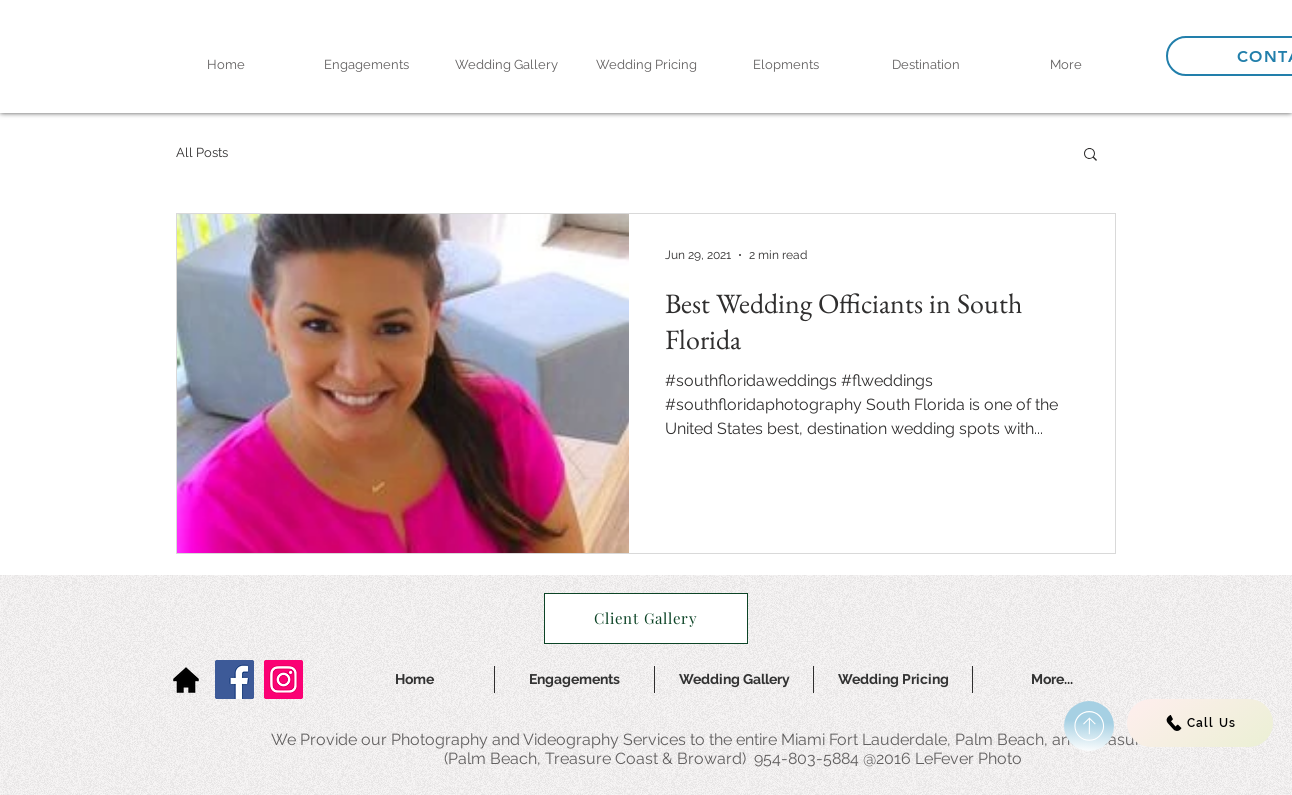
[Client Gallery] (646, 618)
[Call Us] (1200, 723)
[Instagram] (283, 679)
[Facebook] (234, 679)
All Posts (202, 152)
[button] (1090, 155)
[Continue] (1089, 726)
